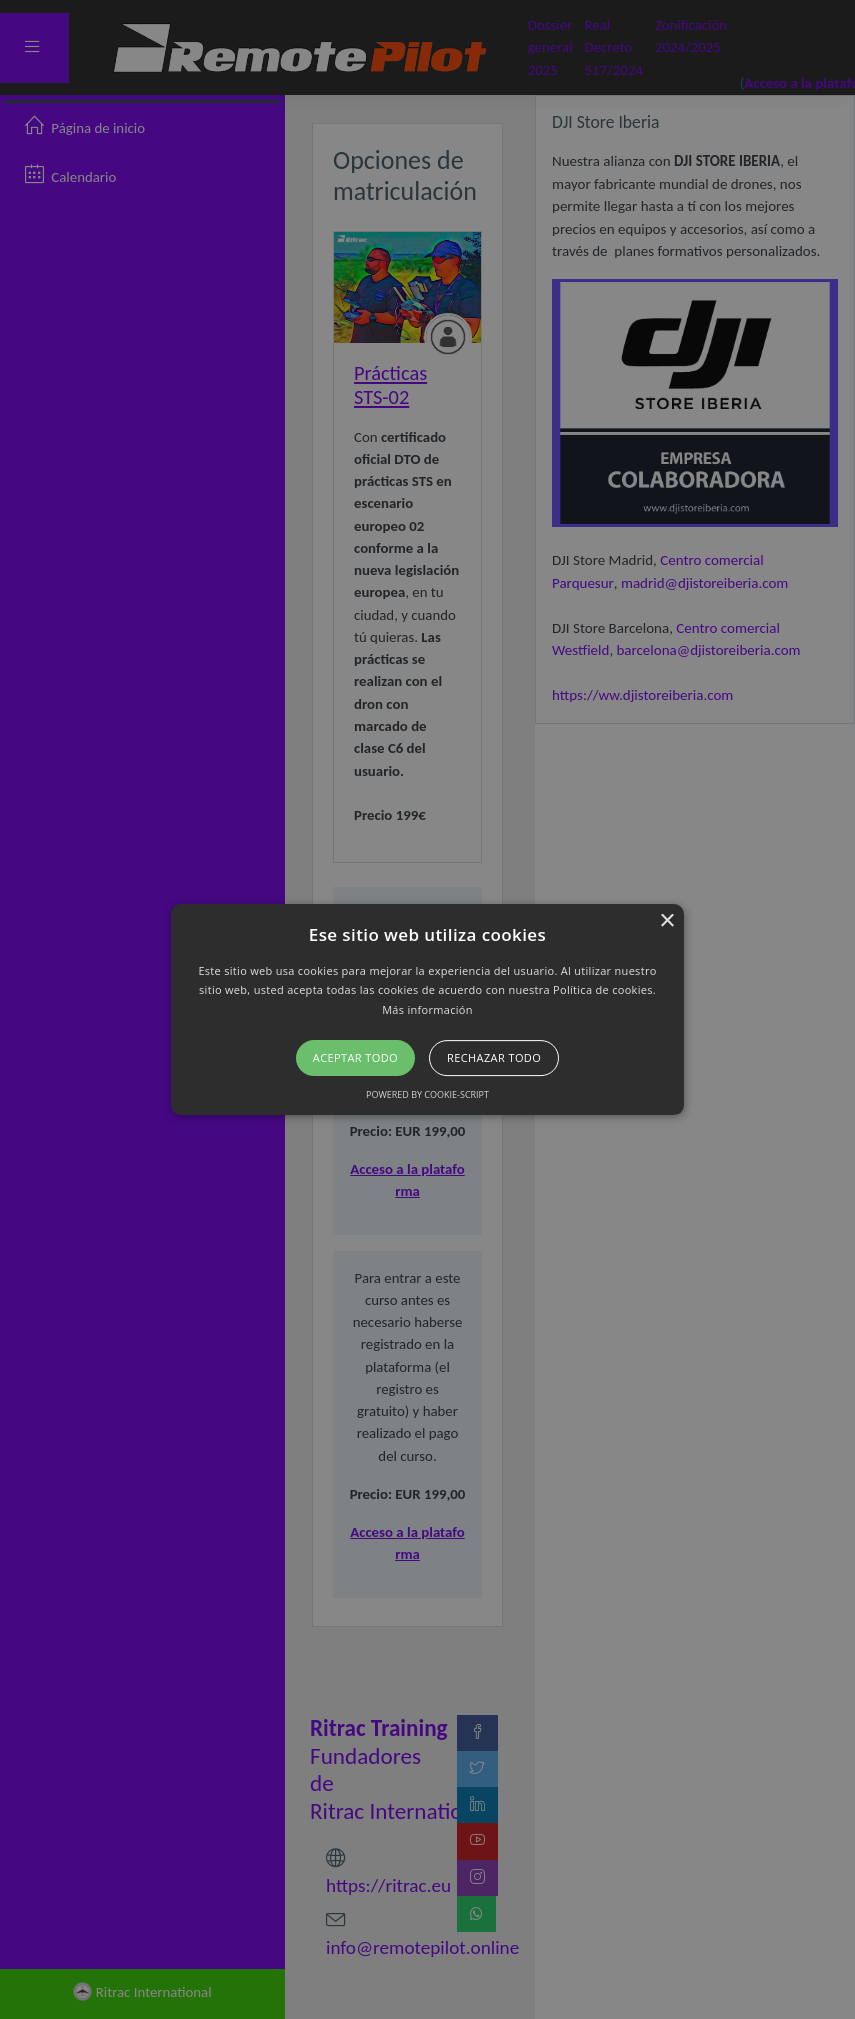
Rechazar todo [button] (494, 1057)
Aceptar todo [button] (355, 1057)
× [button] (666, 921)
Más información (427, 1009)
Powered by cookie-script (427, 1094)
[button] (427, 1010)
